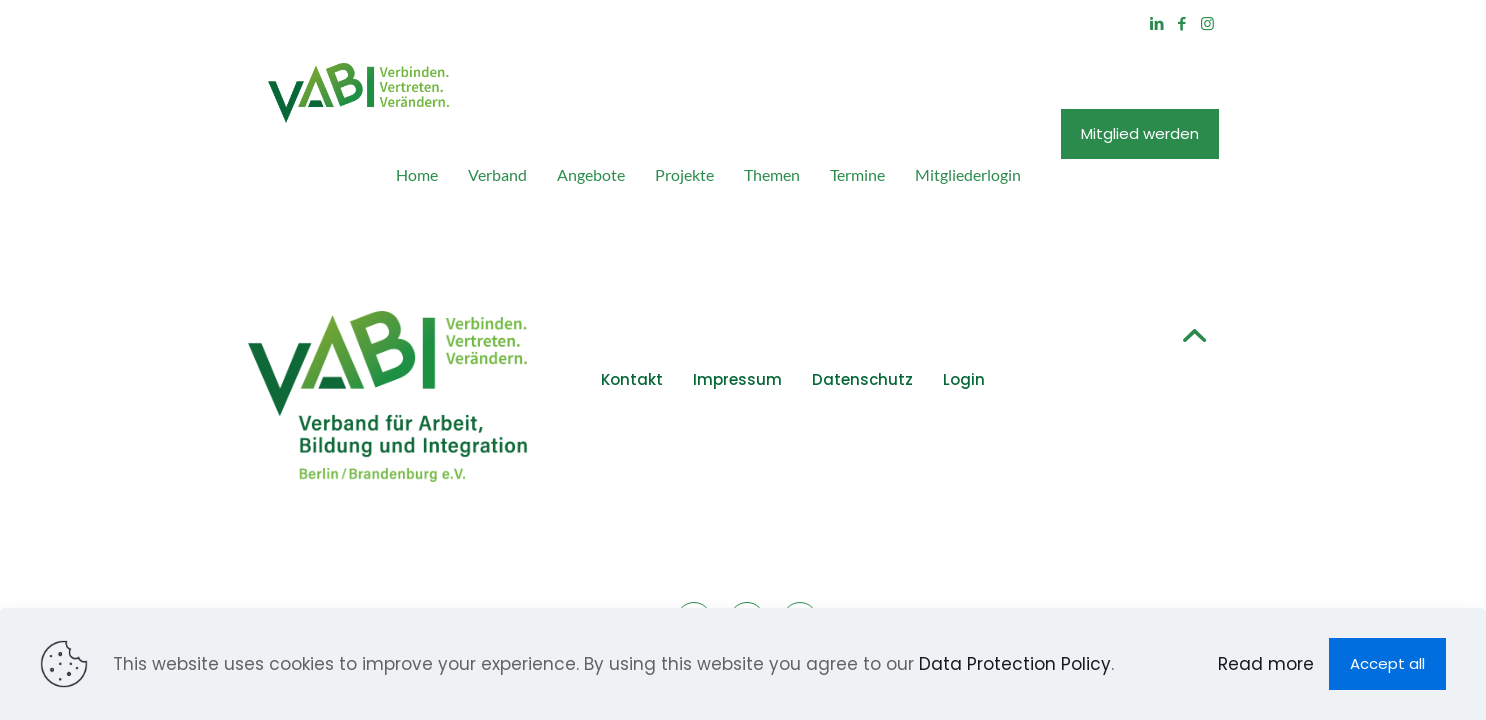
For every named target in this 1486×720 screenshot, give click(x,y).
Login (925, 296)
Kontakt (593, 296)
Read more (1266, 664)
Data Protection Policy (1015, 664)
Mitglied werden (1257, 91)
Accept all (1387, 663)
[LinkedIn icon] (1274, 23)
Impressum (698, 296)
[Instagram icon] (1324, 23)
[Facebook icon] (1299, 23)
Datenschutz (823, 296)
